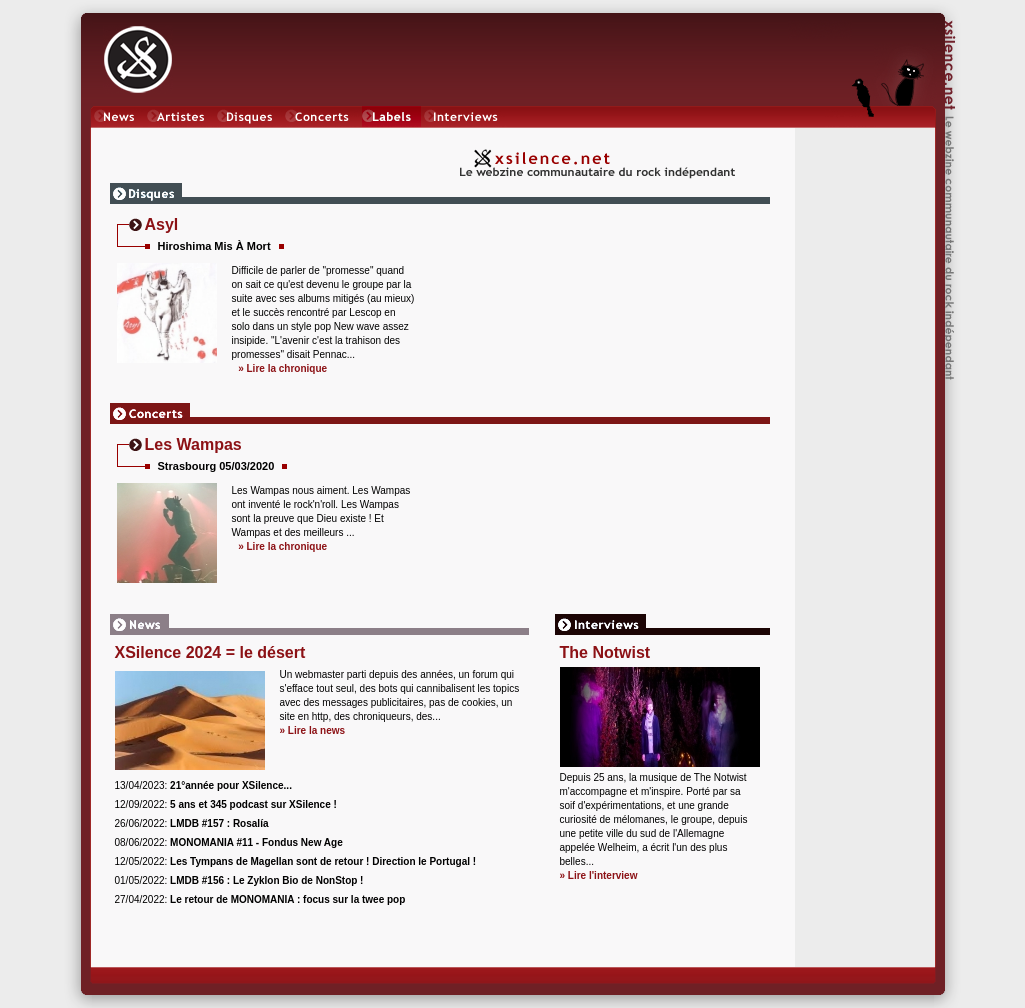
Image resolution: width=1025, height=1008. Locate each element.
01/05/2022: (239, 880)
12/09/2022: (226, 804)
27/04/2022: (260, 899)
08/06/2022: (229, 842)
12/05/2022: (296, 861)
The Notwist (605, 652)
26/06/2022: (192, 823)
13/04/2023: (203, 785)
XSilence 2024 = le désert (210, 652)
